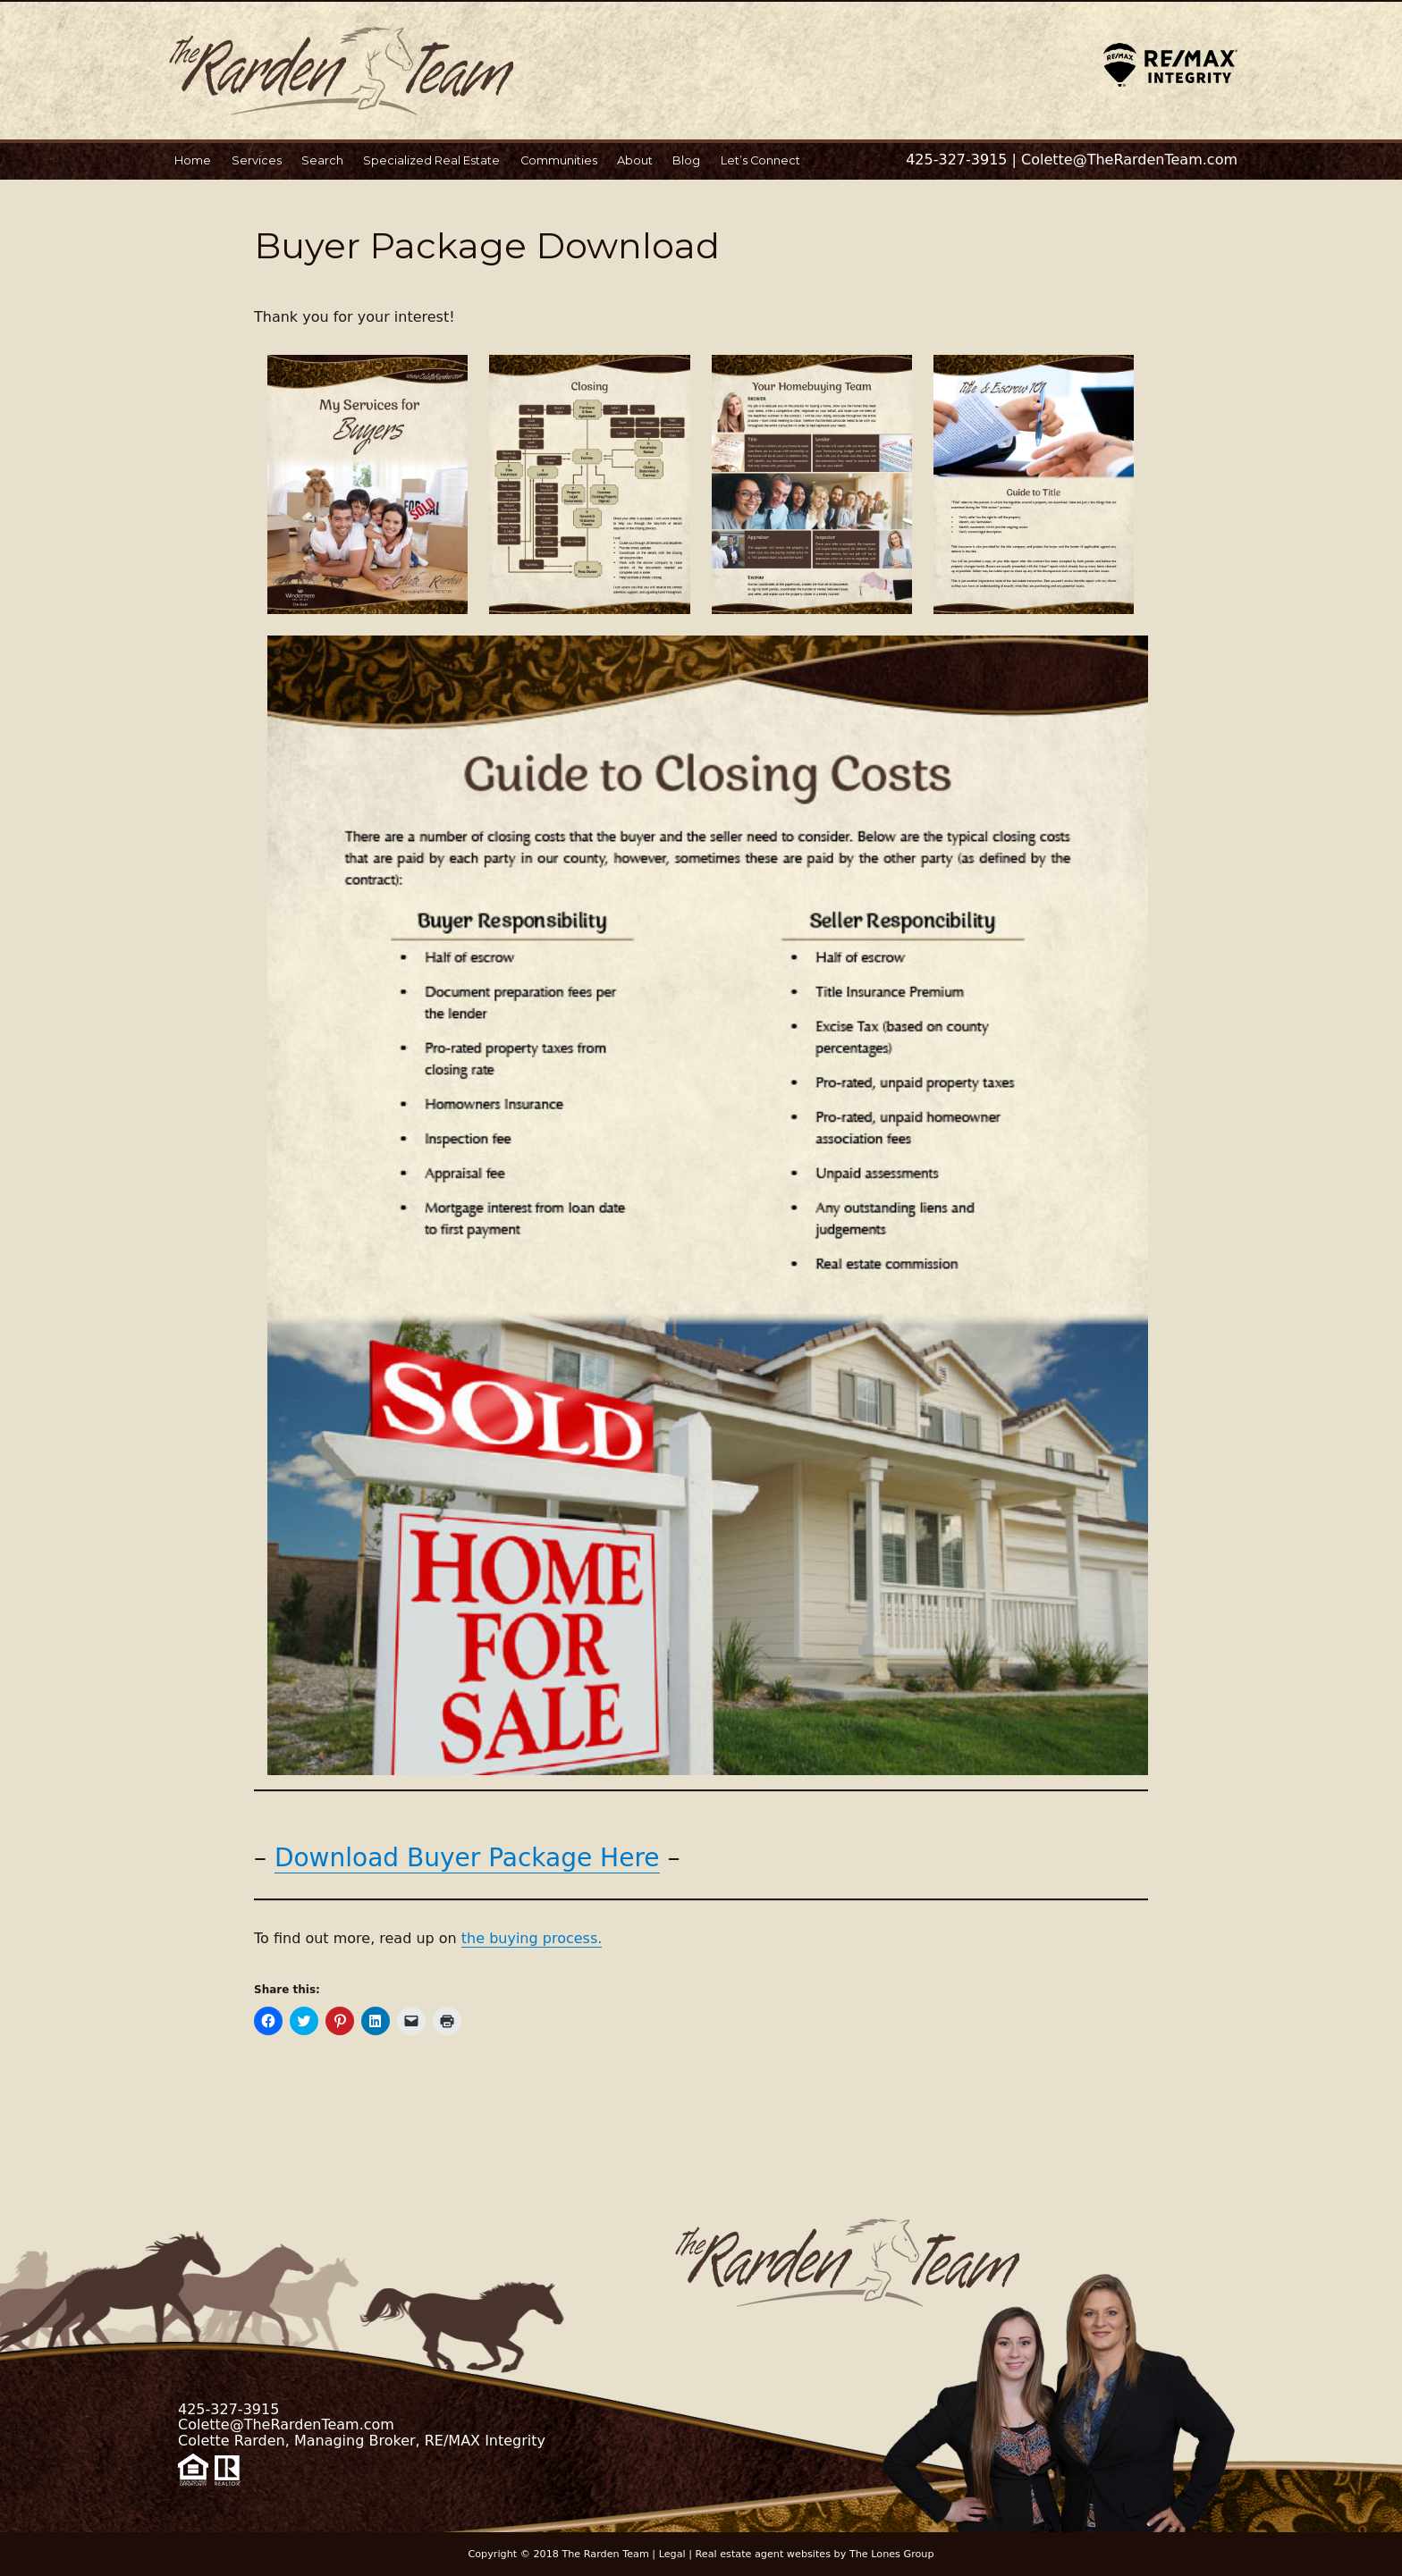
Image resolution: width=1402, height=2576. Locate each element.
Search (322, 160)
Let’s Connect (760, 160)
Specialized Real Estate (431, 160)
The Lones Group (891, 2554)
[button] (367, 484)
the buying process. (532, 1938)
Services (257, 160)
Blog (686, 160)
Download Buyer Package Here (467, 1858)
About (635, 160)
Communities (558, 160)
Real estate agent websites (764, 2554)
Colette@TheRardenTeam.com (1129, 159)
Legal (672, 2554)
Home (192, 160)
